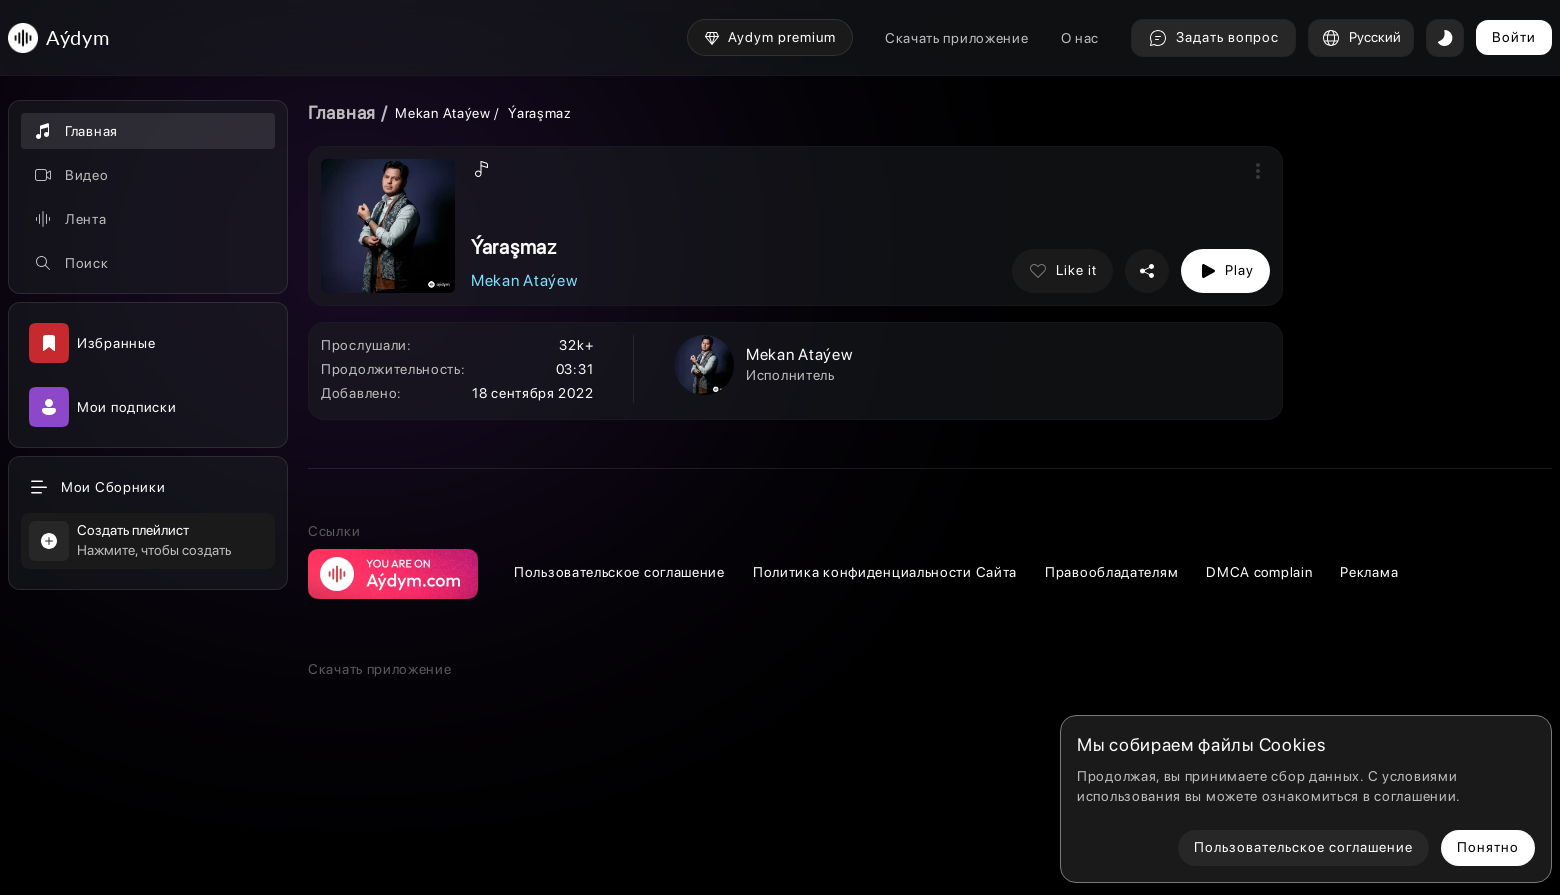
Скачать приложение (957, 38)
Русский (1361, 38)
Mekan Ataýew (442, 113)
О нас (1080, 38)
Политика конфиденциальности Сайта (885, 572)
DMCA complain (1259, 572)
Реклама (1369, 572)
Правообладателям (1111, 572)
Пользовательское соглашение (619, 572)
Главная (342, 112)
